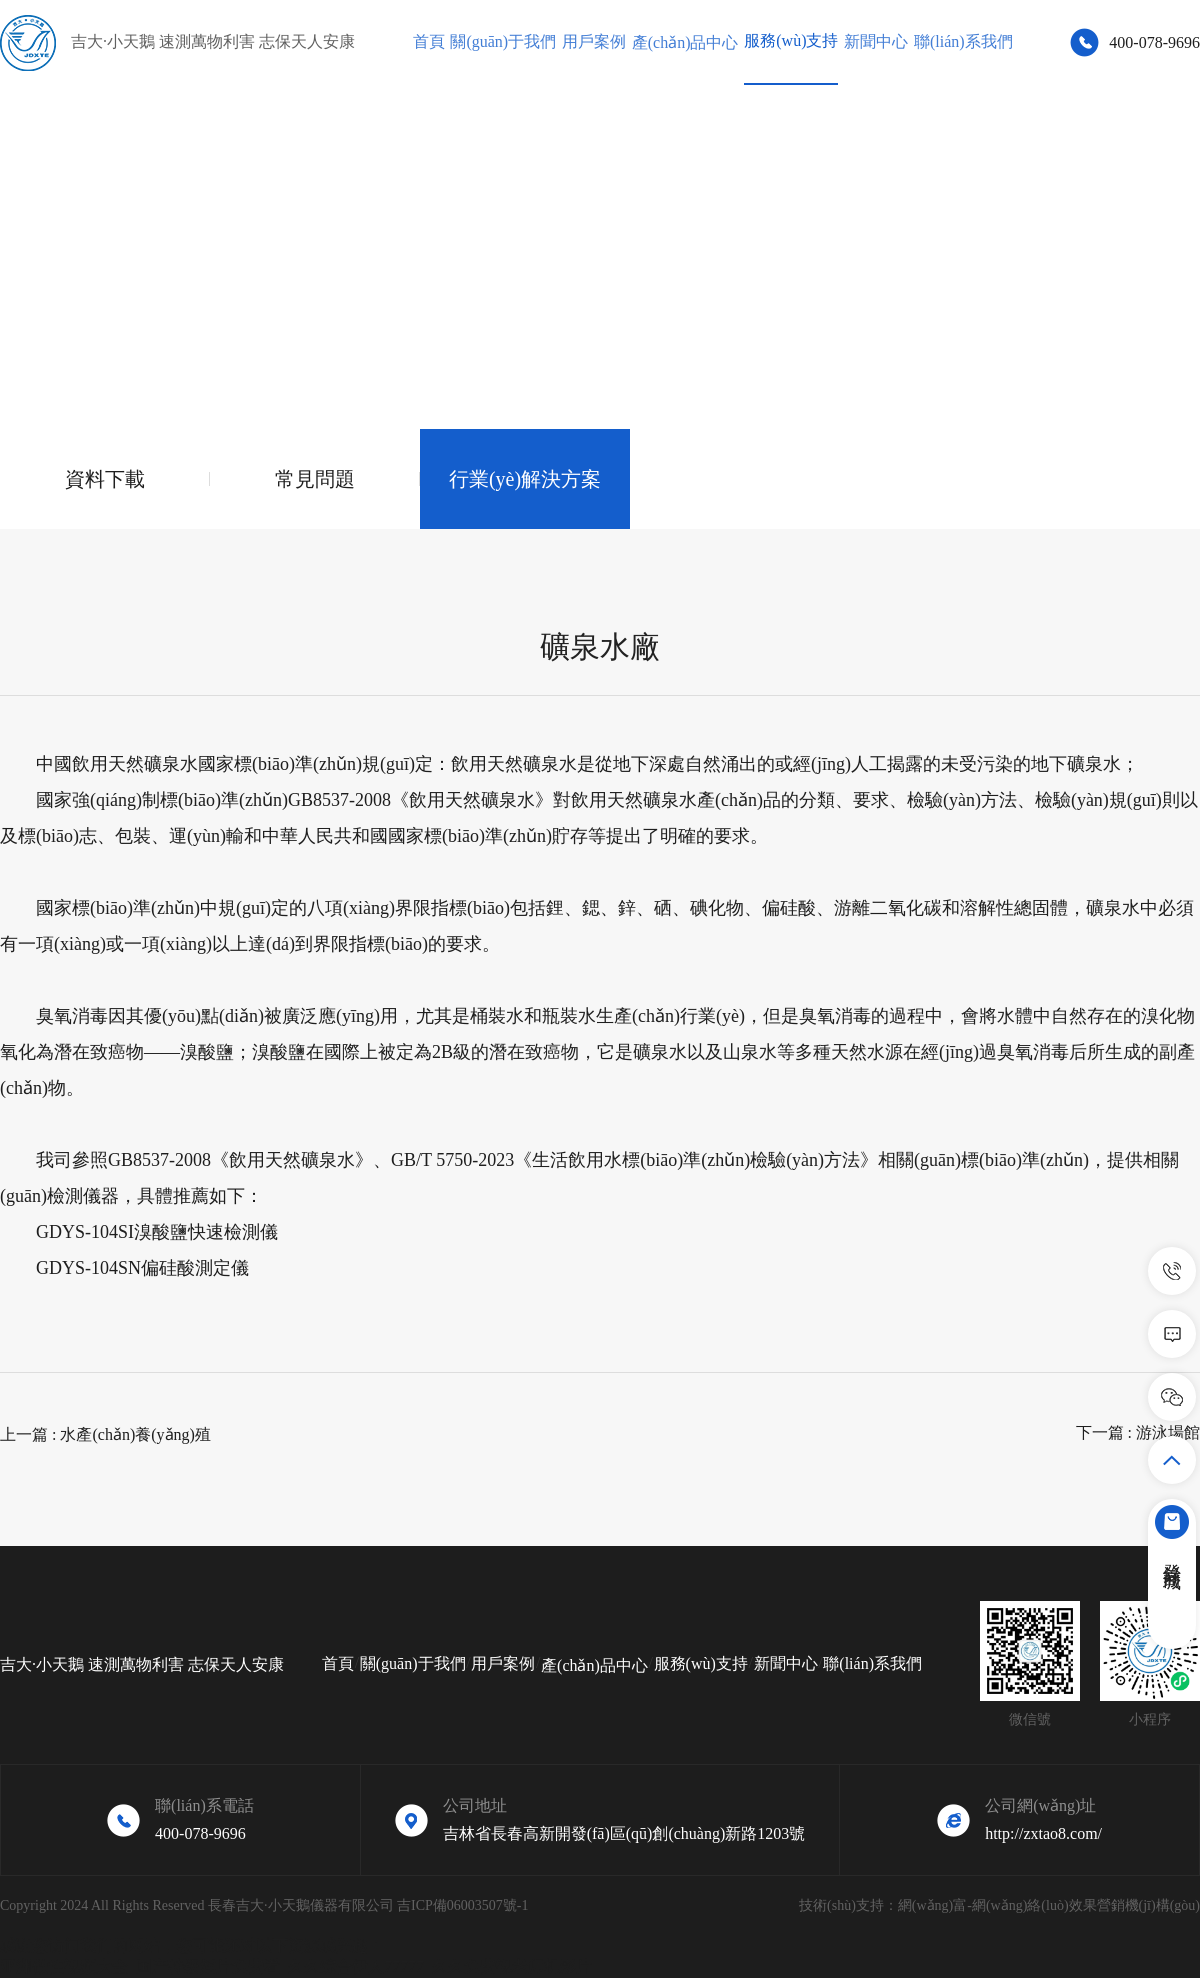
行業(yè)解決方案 (525, 479)
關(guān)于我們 (503, 41)
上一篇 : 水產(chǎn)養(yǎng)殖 (105, 1434)
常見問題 (315, 479)
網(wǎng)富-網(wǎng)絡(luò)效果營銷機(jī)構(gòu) (1049, 1905)
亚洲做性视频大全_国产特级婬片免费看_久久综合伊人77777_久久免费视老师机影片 (296, 1966)
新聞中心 (876, 41)
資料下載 (105, 479)
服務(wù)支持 (791, 40)
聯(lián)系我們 (963, 41)
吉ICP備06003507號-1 (462, 1905)
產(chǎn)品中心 (685, 42)
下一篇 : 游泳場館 (1138, 1432)
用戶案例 (594, 41)
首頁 (429, 41)
